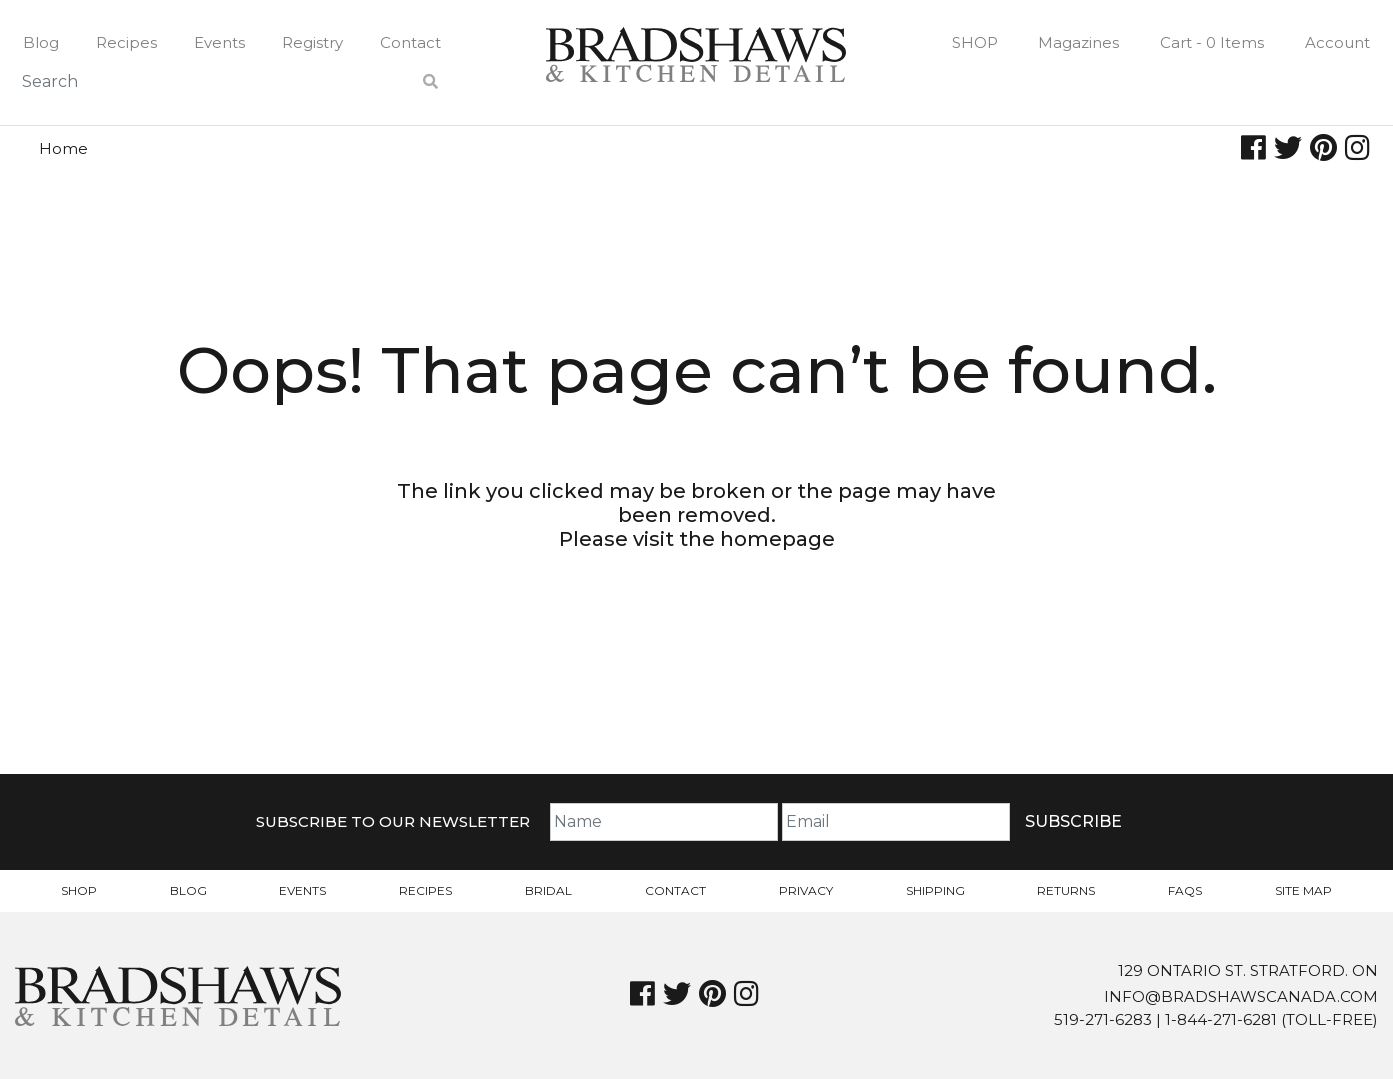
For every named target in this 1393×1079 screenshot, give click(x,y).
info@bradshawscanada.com (1241, 996)
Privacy (806, 890)
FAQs (1185, 890)
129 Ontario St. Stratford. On (1248, 970)
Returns (1066, 890)
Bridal (548, 890)
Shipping (935, 890)
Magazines (1078, 42)
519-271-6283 (1103, 1019)
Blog (41, 42)
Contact (410, 42)
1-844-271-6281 (1221, 1019)
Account (1337, 42)
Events (219, 42)
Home (63, 148)
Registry (312, 42)
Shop (975, 42)
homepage (777, 539)
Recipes (126, 42)
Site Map (1303, 890)
